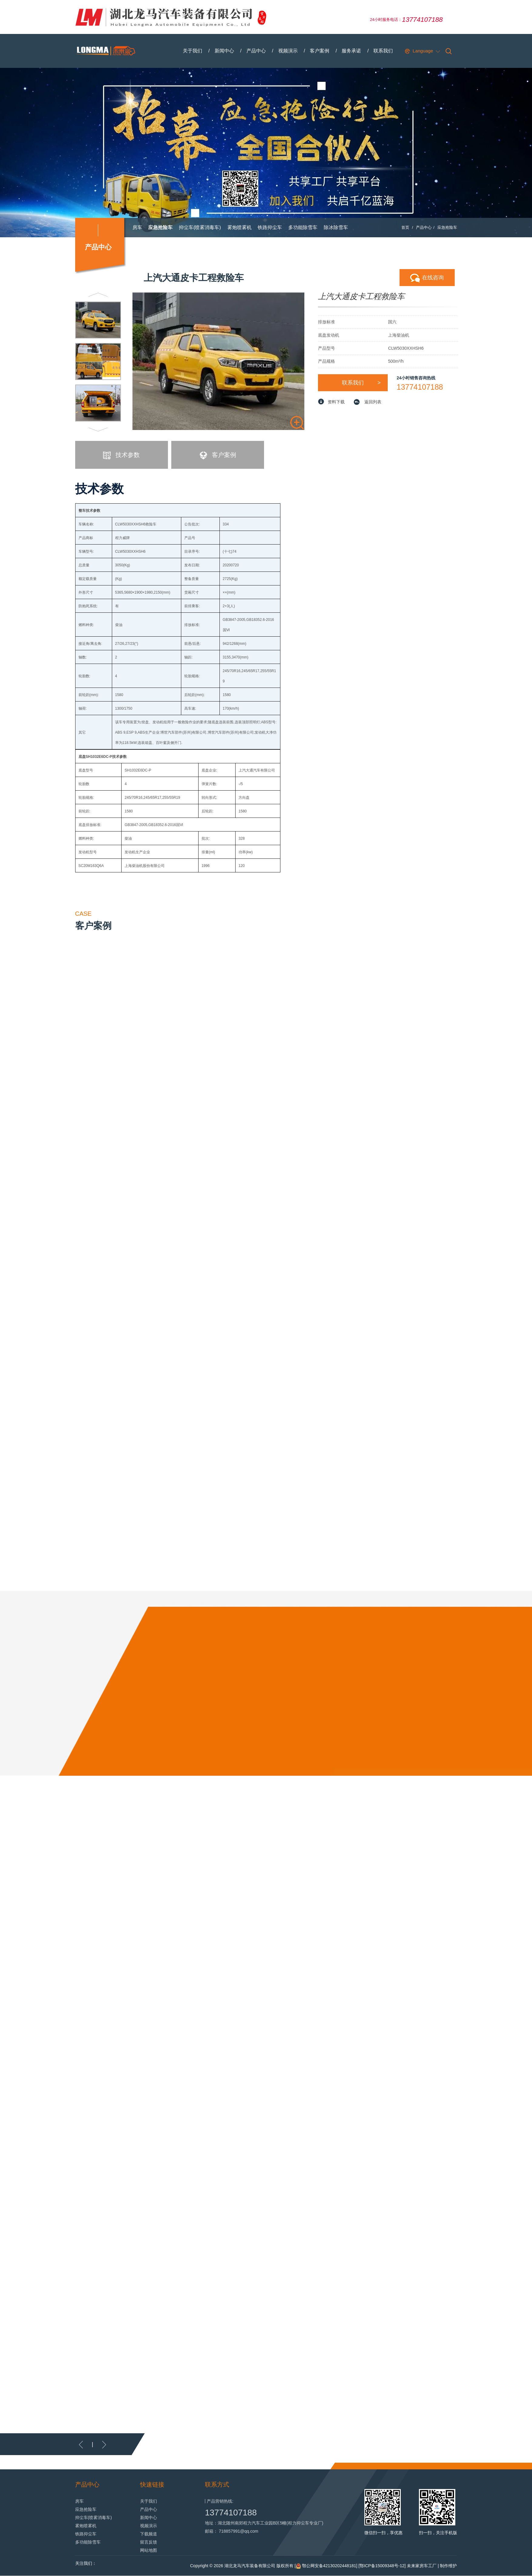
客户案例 (320, 51)
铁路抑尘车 (270, 227)
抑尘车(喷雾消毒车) (200, 227)
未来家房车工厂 (422, 2566)
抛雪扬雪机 (144, 247)
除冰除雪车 (336, 227)
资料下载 (336, 402)
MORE (398, 2441)
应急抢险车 (160, 227)
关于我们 (192, 51)
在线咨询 (427, 278)
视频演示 (288, 51)
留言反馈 (148, 2542)
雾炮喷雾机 (239, 227)
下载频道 (148, 2534)
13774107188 (420, 387)
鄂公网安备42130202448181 (329, 2566)
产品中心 (256, 51)
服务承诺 (351, 51)
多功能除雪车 (302, 227)
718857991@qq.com (238, 2531)
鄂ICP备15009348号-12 (382, 2566)
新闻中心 (224, 51)
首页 (405, 227)
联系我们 (383, 51)
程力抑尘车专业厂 (305, 2523)
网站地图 (148, 2550)
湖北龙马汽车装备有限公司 (249, 2566)
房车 (137, 227)
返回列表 (372, 402)
